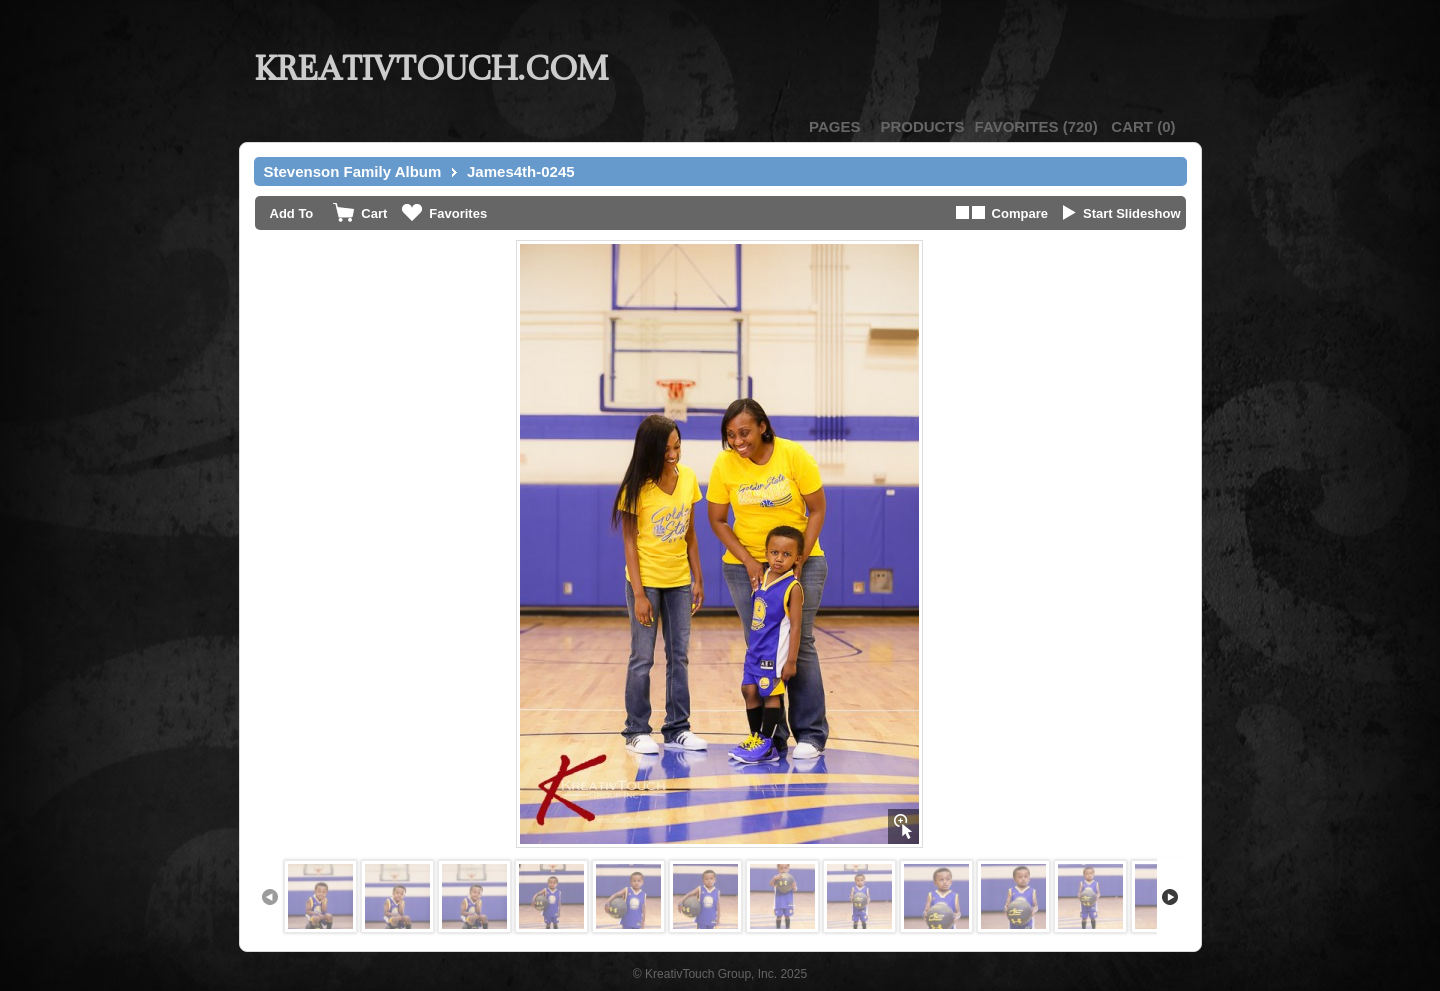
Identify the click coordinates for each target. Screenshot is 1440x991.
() (1036, 126)
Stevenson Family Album (353, 171)
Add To (292, 213)
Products (922, 126)
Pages (834, 126)
